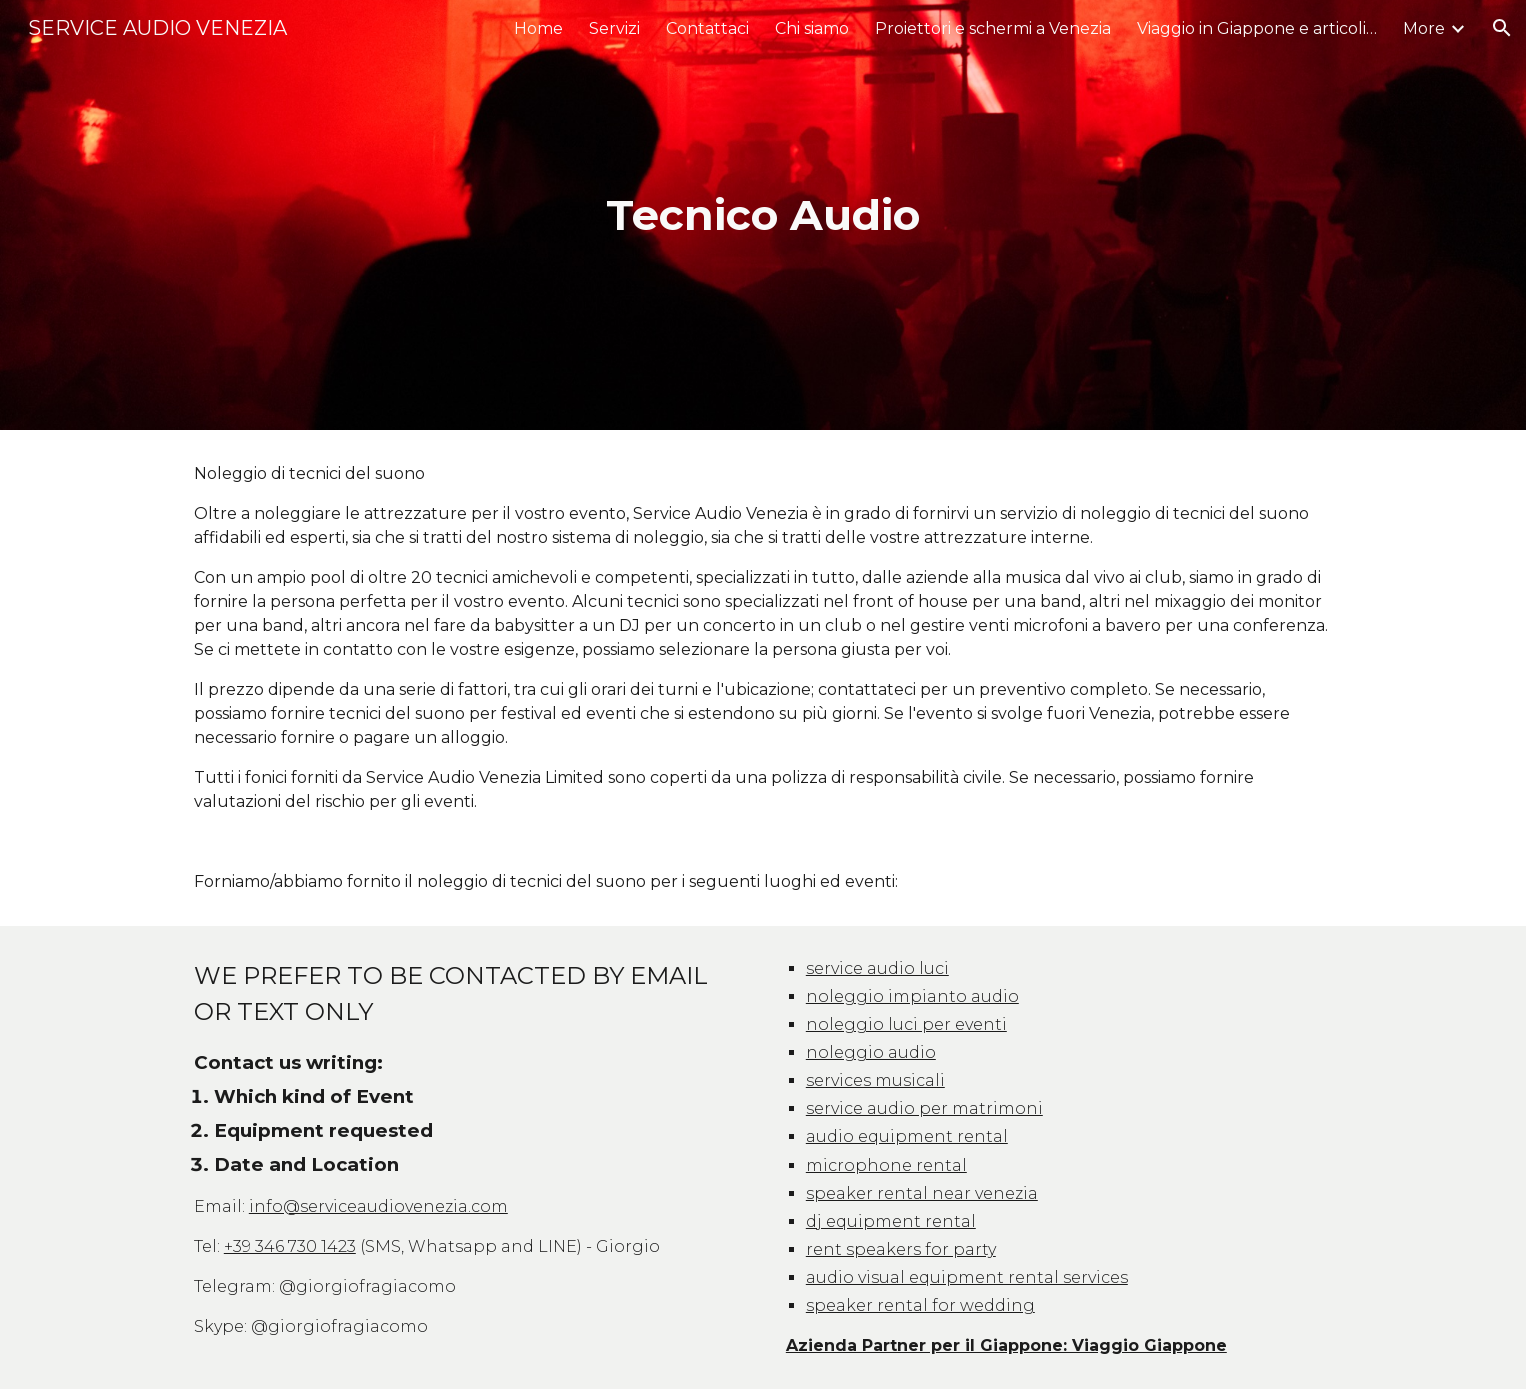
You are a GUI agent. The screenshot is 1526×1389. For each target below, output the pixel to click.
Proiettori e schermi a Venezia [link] (993, 28)
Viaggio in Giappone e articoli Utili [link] (1257, 28)
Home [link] (538, 28)
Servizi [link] (614, 28)
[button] (1502, 28)
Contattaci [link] (707, 28)
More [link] (1424, 28)
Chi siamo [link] (812, 28)
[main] (763, 215)
